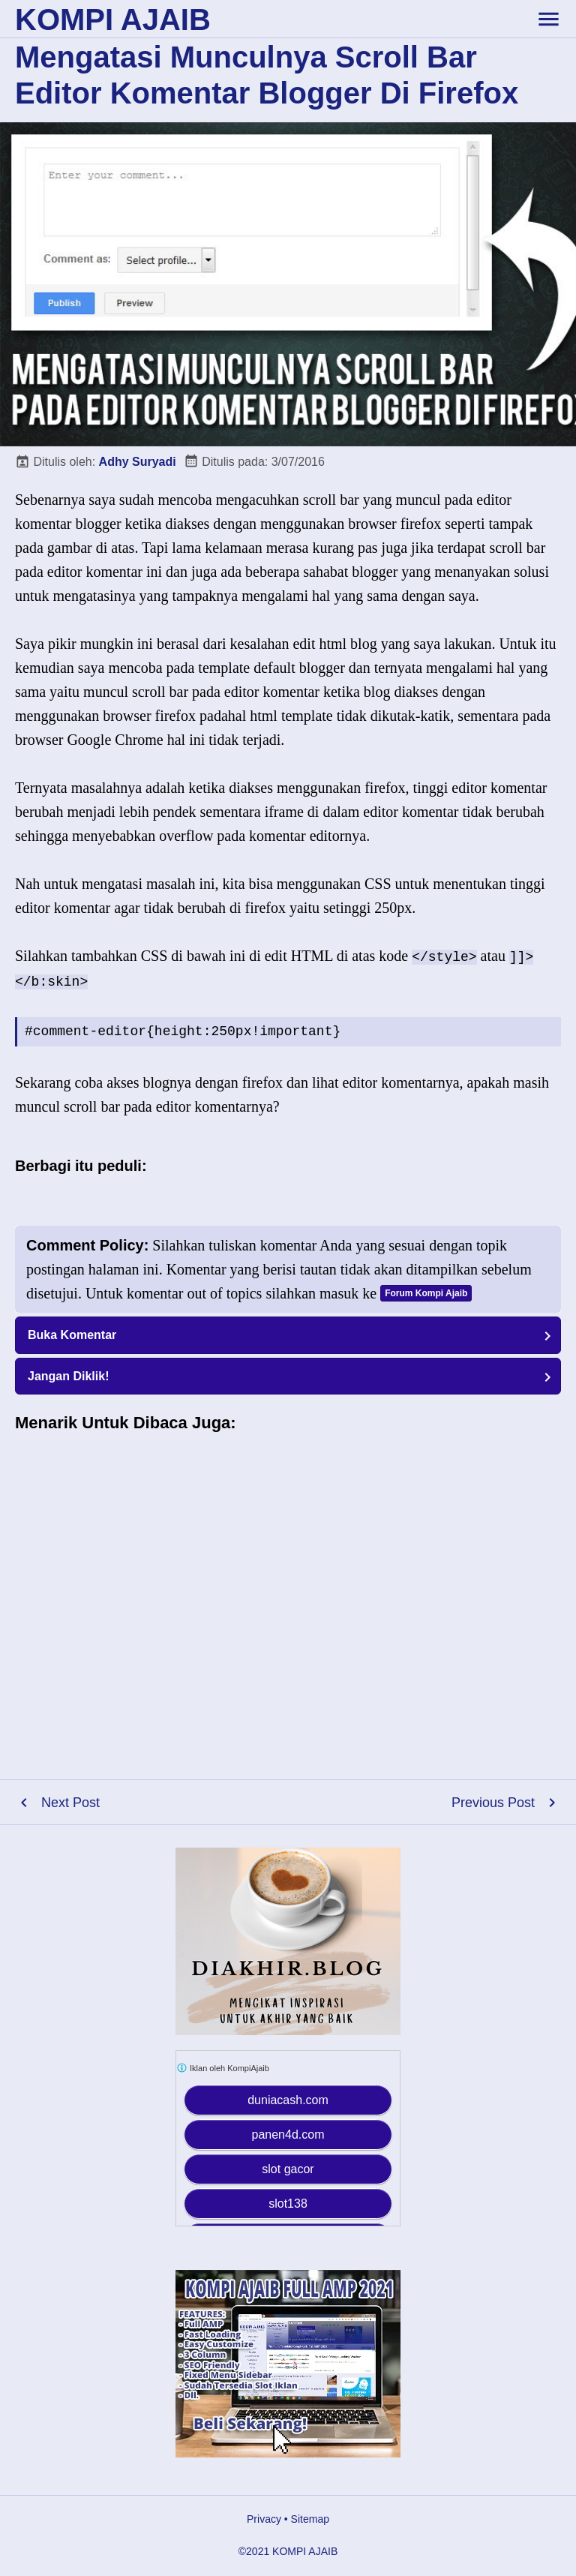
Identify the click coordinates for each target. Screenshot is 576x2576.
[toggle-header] (548, 19)
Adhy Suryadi (137, 461)
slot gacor (288, 2169)
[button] (288, 1335)
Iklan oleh (222, 2067)
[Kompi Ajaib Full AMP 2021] (288, 2363)
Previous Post (493, 1802)
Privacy (264, 2519)
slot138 (288, 2203)
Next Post (70, 1802)
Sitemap (310, 2519)
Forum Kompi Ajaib (426, 1293)
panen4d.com (288, 2134)
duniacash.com (288, 2100)
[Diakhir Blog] (288, 1941)
